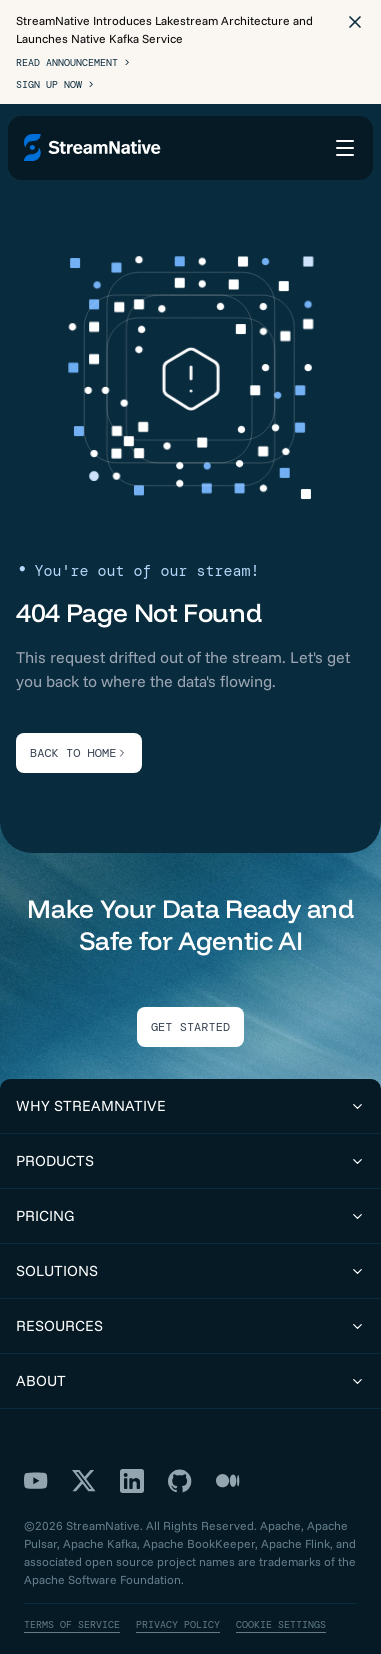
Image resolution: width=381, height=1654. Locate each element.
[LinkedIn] (132, 1481)
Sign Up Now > (55, 84)
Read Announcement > (73, 62)
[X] (84, 1481)
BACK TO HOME (79, 753)
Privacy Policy (178, 1624)
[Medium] (228, 1481)
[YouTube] (36, 1481)
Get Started (190, 1027)
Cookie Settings (281, 1624)
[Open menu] (345, 148)
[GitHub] (180, 1481)
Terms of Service (72, 1624)
